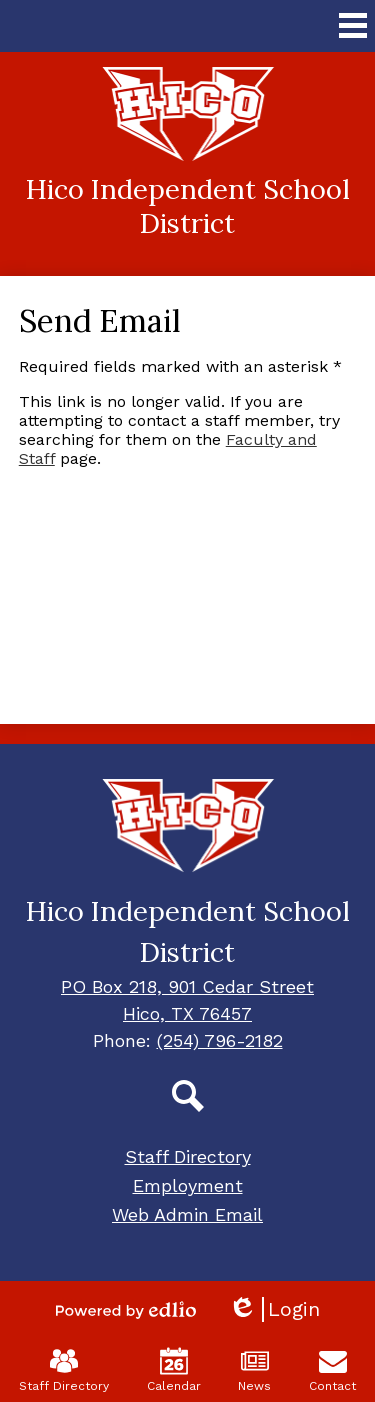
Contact (332, 1370)
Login (274, 1309)
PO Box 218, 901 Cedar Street (187, 986)
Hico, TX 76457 (187, 1013)
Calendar (174, 1370)
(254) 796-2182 (220, 1040)
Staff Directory (64, 1370)
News (254, 1370)
